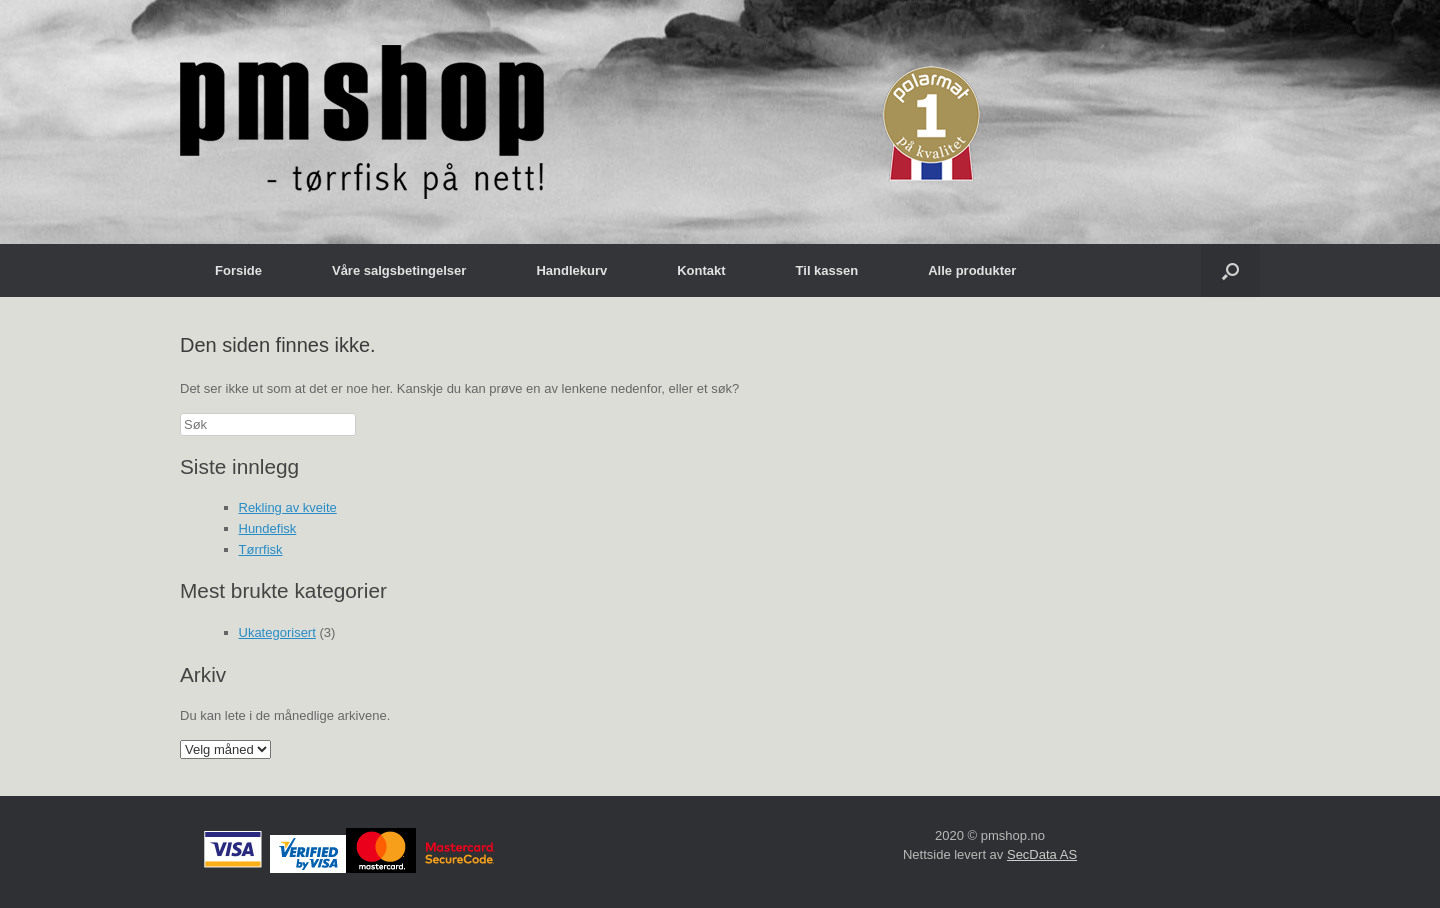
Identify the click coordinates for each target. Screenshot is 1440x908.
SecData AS (1042, 854)
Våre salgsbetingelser (399, 270)
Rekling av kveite (288, 507)
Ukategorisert (277, 632)
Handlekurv (571, 270)
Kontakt (701, 270)
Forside (238, 270)
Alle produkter (972, 270)
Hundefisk (268, 528)
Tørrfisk (261, 549)
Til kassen (827, 270)
